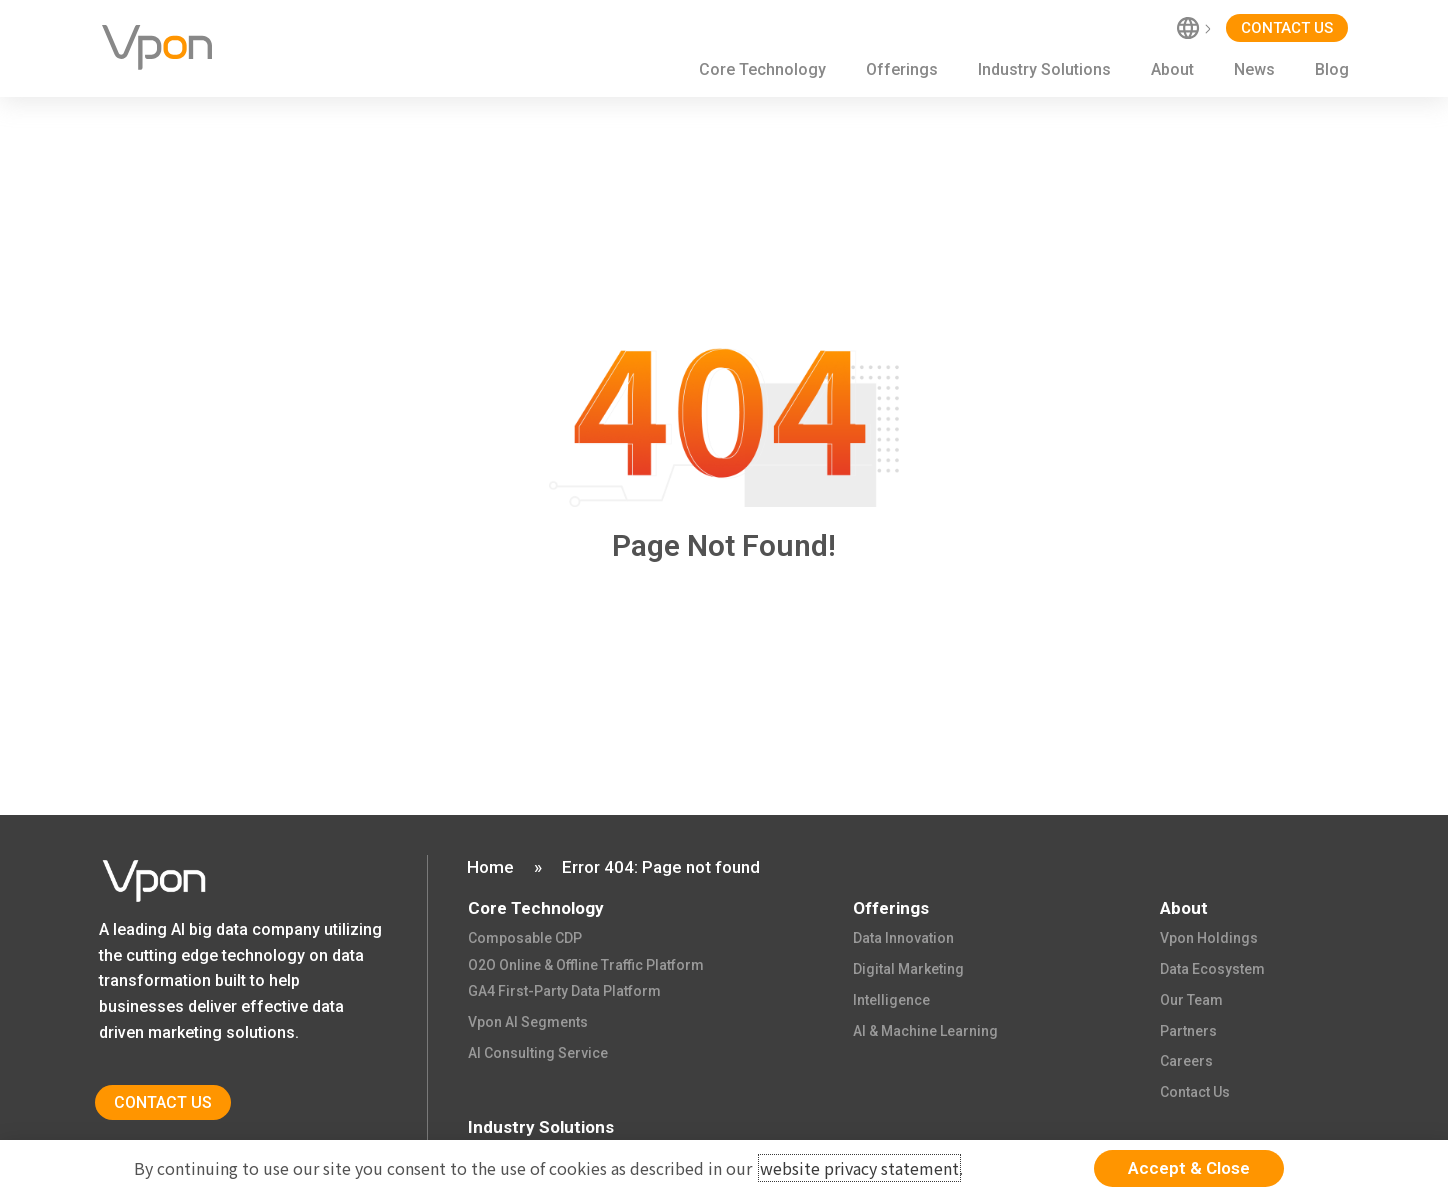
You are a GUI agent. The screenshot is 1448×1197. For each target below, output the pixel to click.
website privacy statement (859, 1168)
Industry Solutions (1044, 69)
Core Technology (762, 69)
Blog (1332, 69)
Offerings (902, 69)
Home (490, 867)
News (1254, 69)
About (1172, 69)
